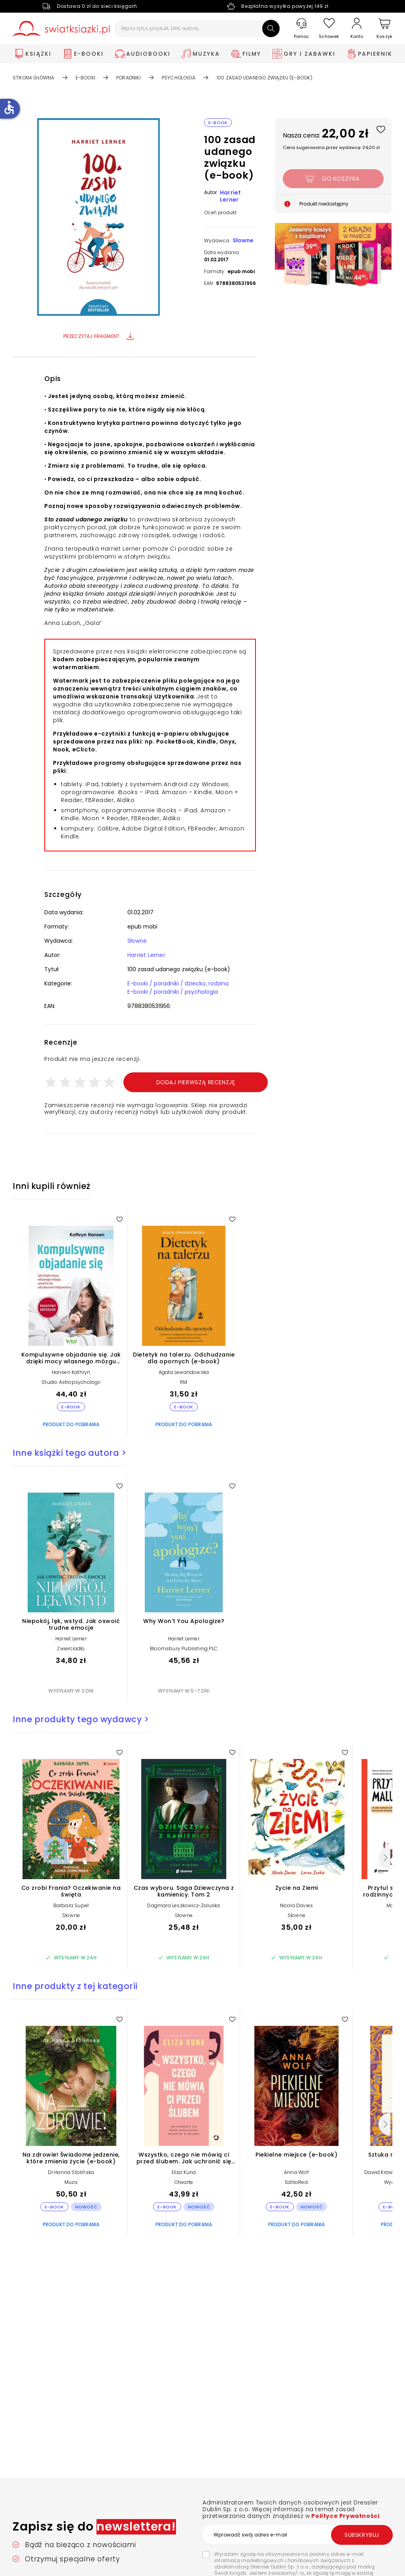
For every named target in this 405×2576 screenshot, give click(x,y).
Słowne (243, 240)
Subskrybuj (361, 2535)
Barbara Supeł (71, 1905)
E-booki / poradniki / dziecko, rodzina (178, 983)
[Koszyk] (384, 28)
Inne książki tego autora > (69, 1453)
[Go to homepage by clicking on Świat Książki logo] (61, 28)
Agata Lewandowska (184, 1372)
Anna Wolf (296, 2172)
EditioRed (296, 2182)
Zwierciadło (71, 1648)
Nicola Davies (296, 1905)
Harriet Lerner (230, 196)
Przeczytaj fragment (98, 336)
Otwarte (183, 2182)
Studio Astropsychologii (71, 1382)
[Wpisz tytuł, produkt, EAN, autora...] (197, 28)
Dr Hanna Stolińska (71, 2172)
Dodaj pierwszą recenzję (195, 1082)
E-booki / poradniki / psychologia (172, 992)
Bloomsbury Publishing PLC (184, 1648)
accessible (9, 107)
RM (183, 1382)
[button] (98, 218)
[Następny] (384, 1857)
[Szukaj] (271, 28)
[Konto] (357, 28)
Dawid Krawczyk (383, 2172)
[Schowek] (329, 28)
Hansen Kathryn (71, 1372)
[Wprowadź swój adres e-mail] (297, 2534)
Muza (71, 2182)
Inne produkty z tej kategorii (75, 1986)
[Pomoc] (301, 28)
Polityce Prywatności (345, 2516)
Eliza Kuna (184, 2172)
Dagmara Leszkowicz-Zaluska (183, 1905)
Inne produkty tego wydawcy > (81, 1719)
